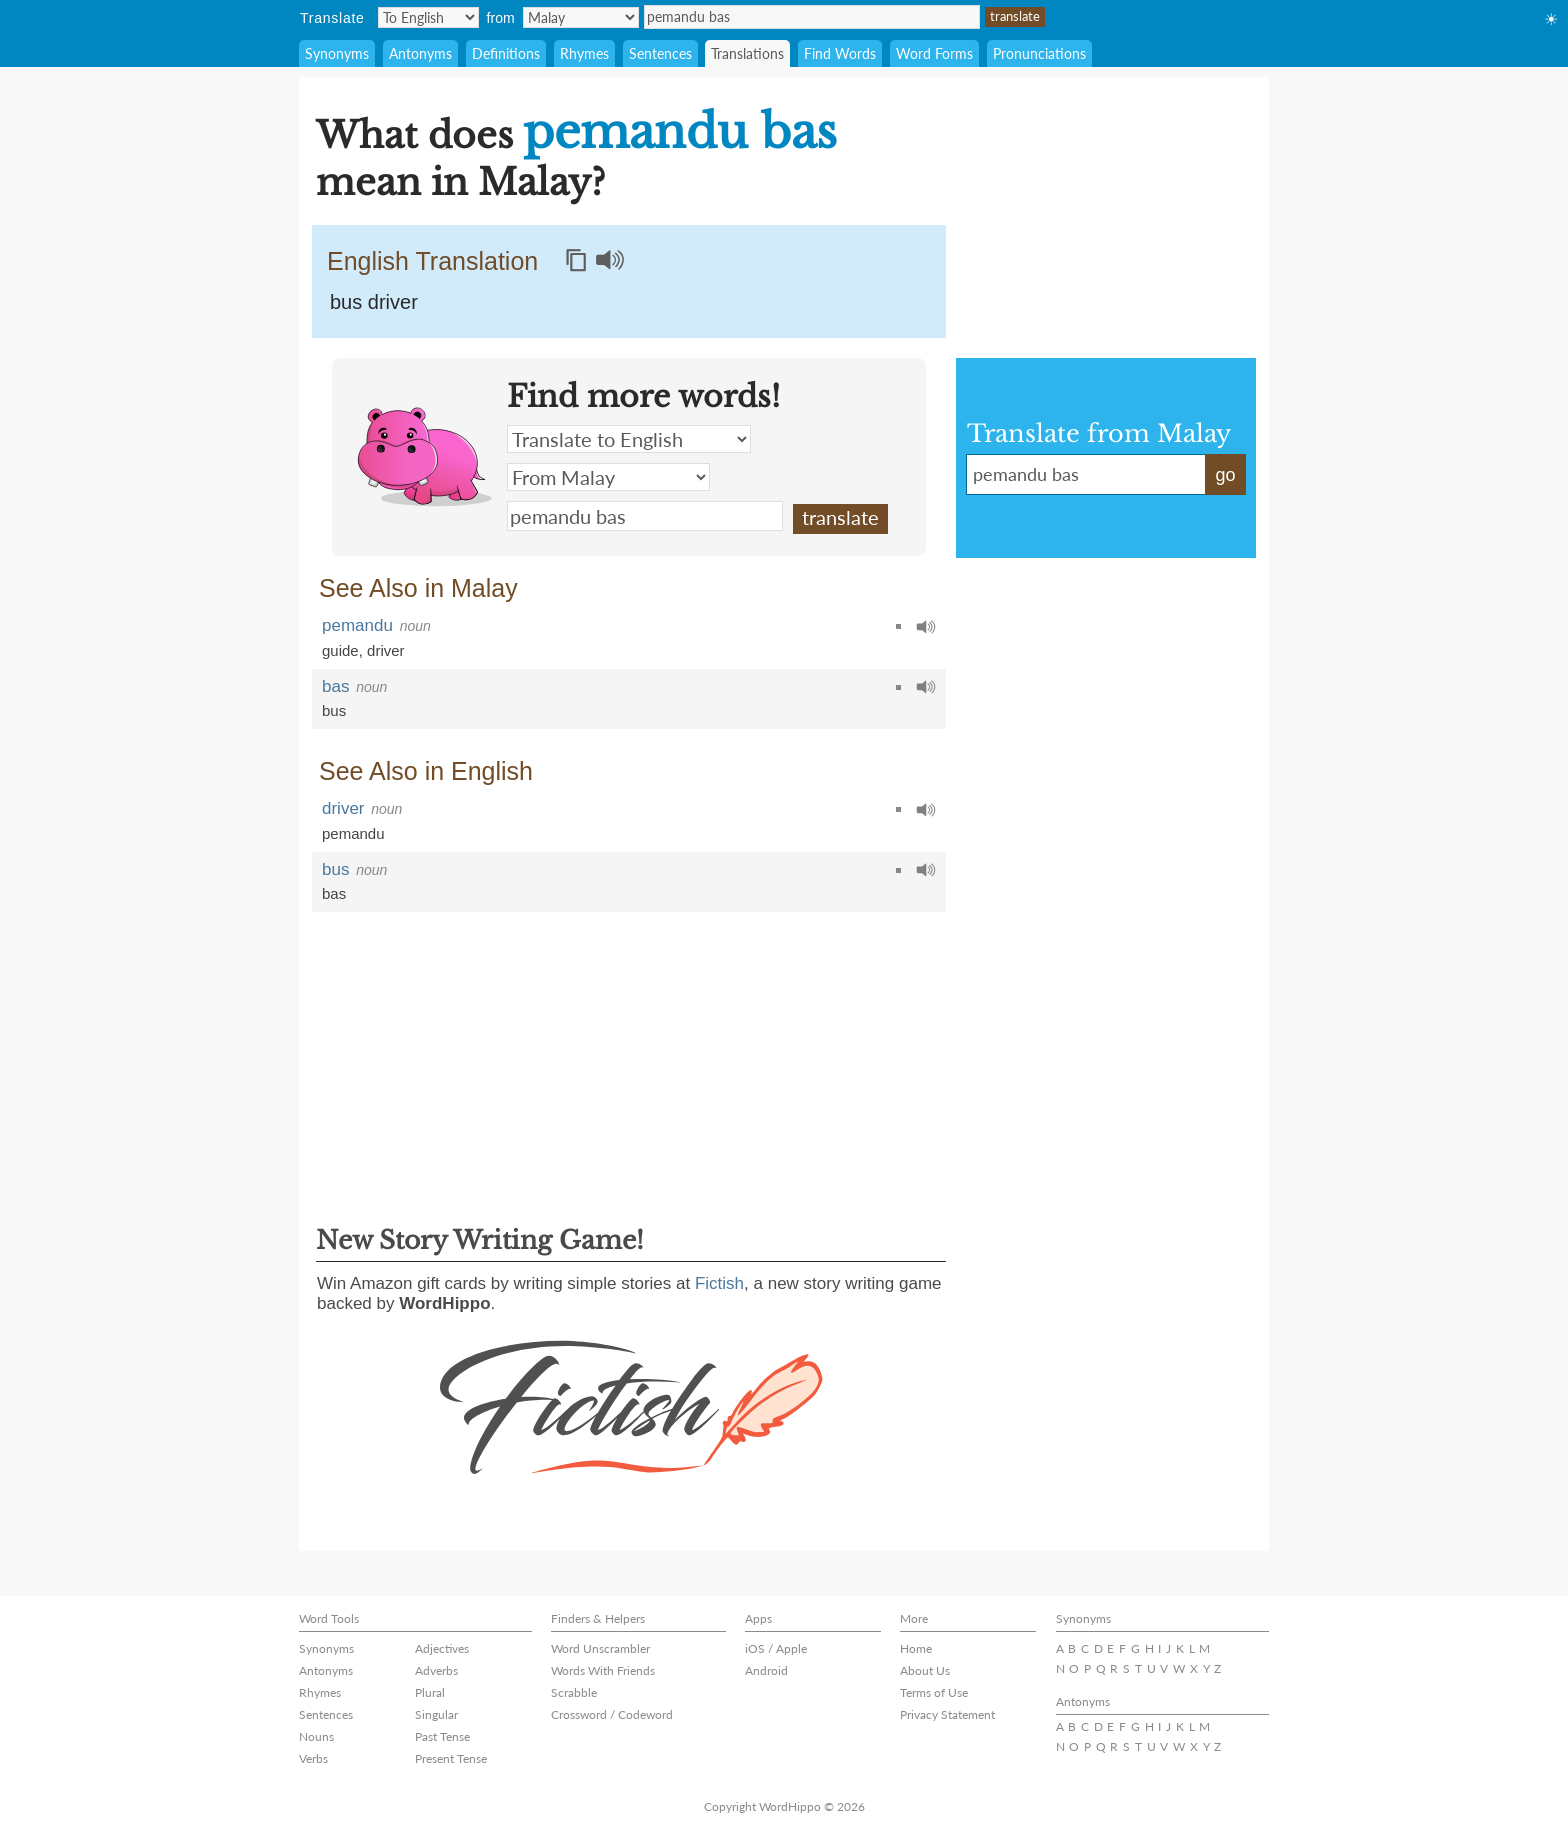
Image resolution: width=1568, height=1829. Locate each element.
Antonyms (420, 53)
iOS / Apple (776, 1648)
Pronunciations (1039, 53)
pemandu (357, 625)
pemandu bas (812, 17)
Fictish (719, 1283)
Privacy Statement (947, 1714)
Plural (430, 1692)
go (1225, 475)
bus (334, 710)
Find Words (840, 53)
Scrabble (574, 1692)
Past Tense (442, 1736)
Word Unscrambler (600, 1648)
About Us (925, 1670)
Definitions (506, 53)
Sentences (660, 53)
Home (916, 1648)
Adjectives (442, 1648)
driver (386, 650)
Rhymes (584, 53)
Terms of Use (934, 1692)
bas (335, 686)
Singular (436, 1714)
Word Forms (934, 53)
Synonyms (337, 53)
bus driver (374, 302)
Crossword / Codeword (612, 1714)
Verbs (313, 1758)
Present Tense (451, 1758)
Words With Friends (603, 1670)
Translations (747, 53)
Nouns (316, 1736)
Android (766, 1670)
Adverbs (436, 1670)
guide (340, 650)
